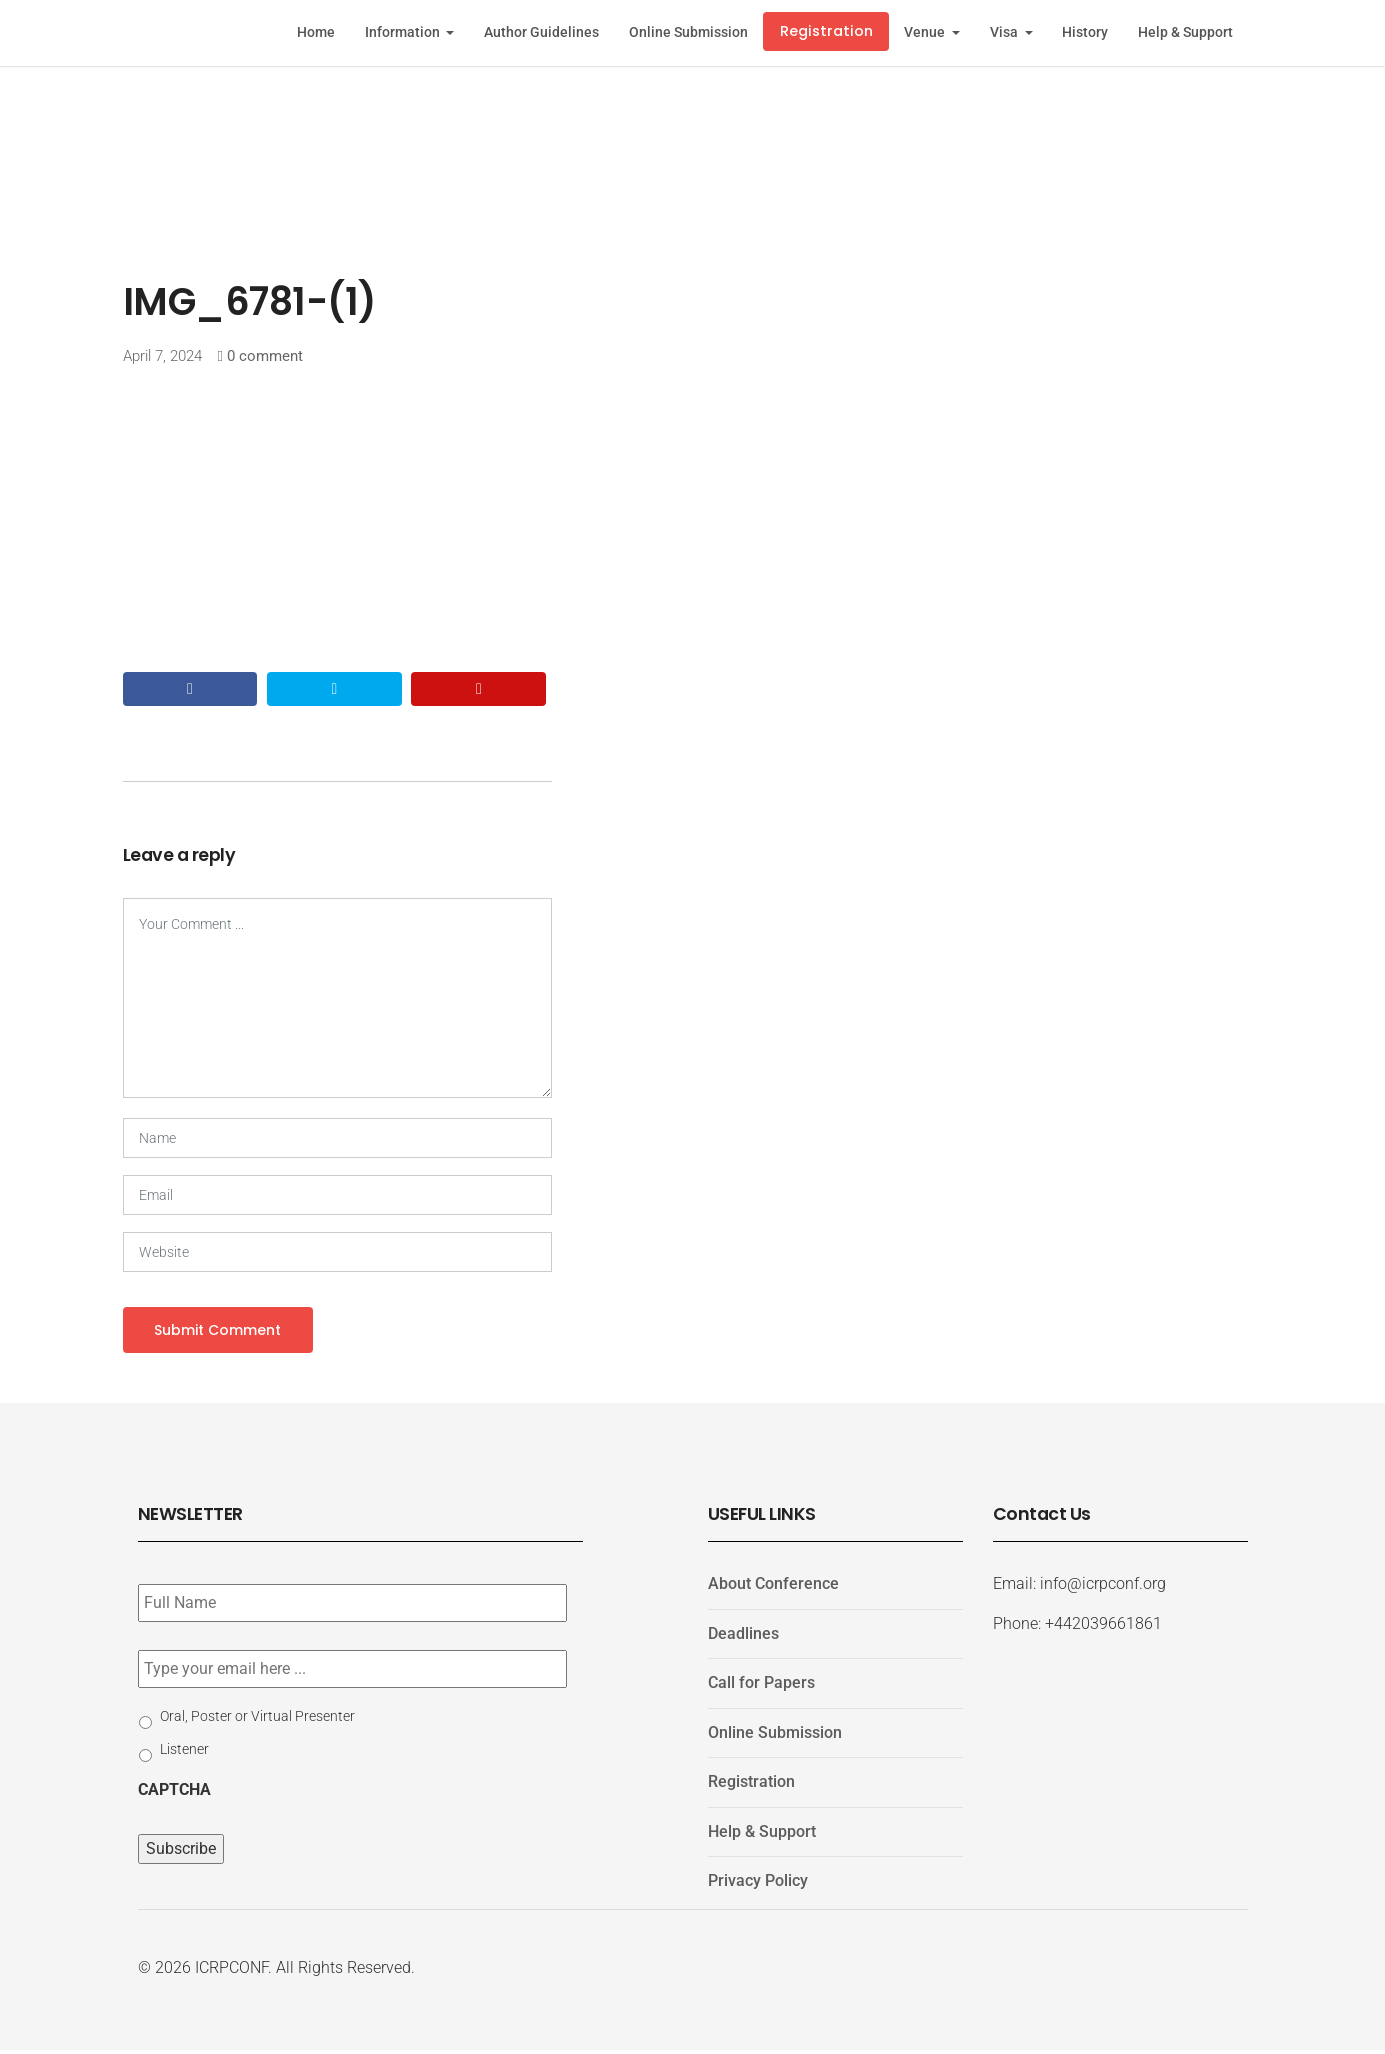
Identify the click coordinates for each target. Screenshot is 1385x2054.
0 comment (265, 356)
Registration (826, 31)
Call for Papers (761, 1686)
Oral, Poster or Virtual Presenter (257, 1719)
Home (316, 32)
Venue (926, 32)
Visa (1005, 32)
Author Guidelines (541, 32)
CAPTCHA (174, 1792)
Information (404, 32)
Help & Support (1185, 32)
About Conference (773, 1586)
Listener (184, 1752)
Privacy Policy (758, 1884)
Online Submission (688, 32)
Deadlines (743, 1636)
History (1085, 32)
